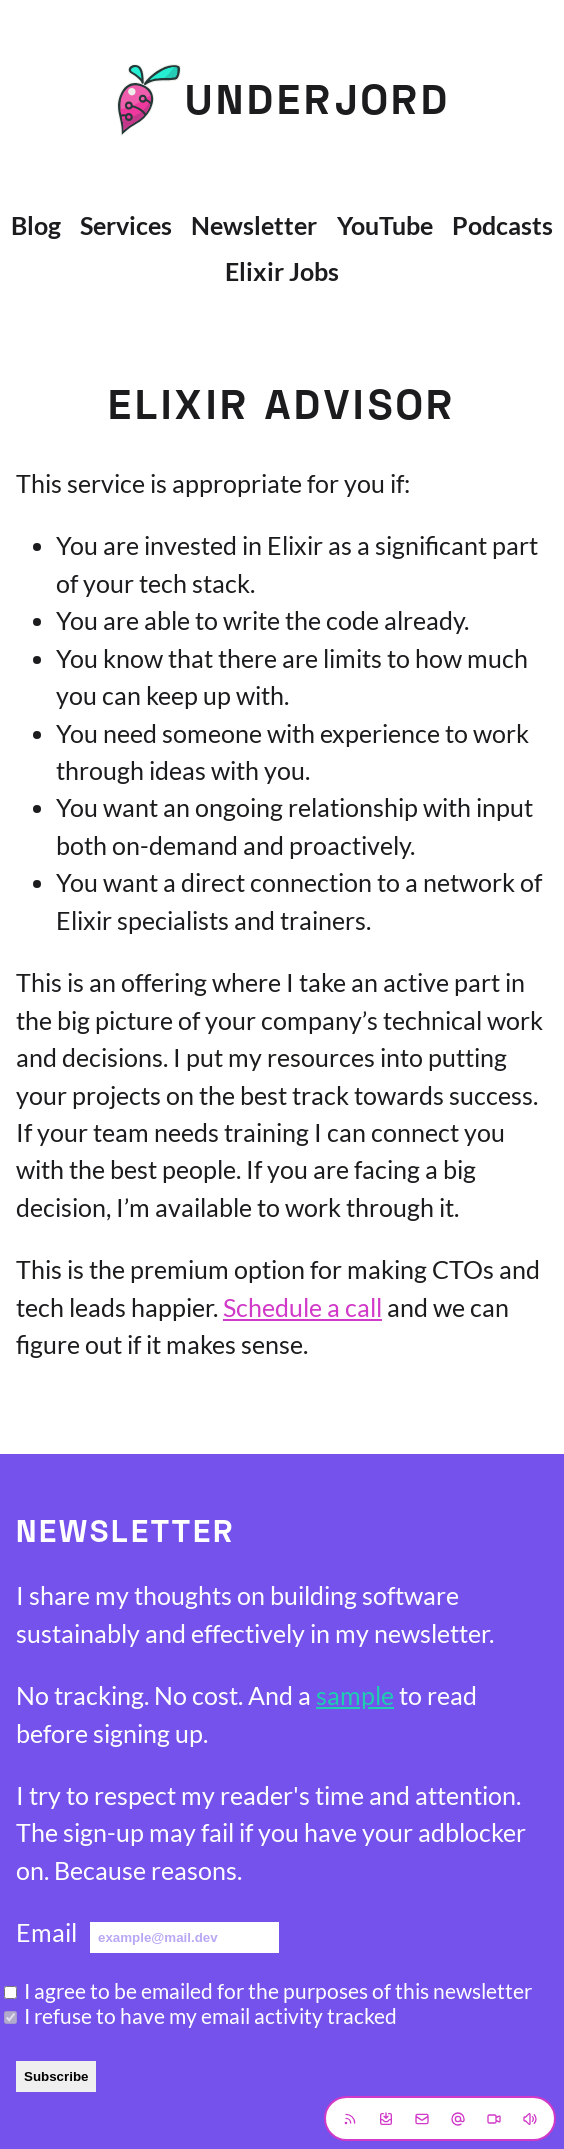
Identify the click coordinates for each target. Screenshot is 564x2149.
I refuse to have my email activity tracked (210, 2015)
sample (355, 1695)
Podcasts (502, 225)
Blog (36, 225)
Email (46, 1932)
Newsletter (254, 225)
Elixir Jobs (282, 271)
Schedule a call (302, 1307)
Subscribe (56, 2076)
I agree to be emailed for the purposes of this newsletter (278, 1990)
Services (126, 225)
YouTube (385, 225)
